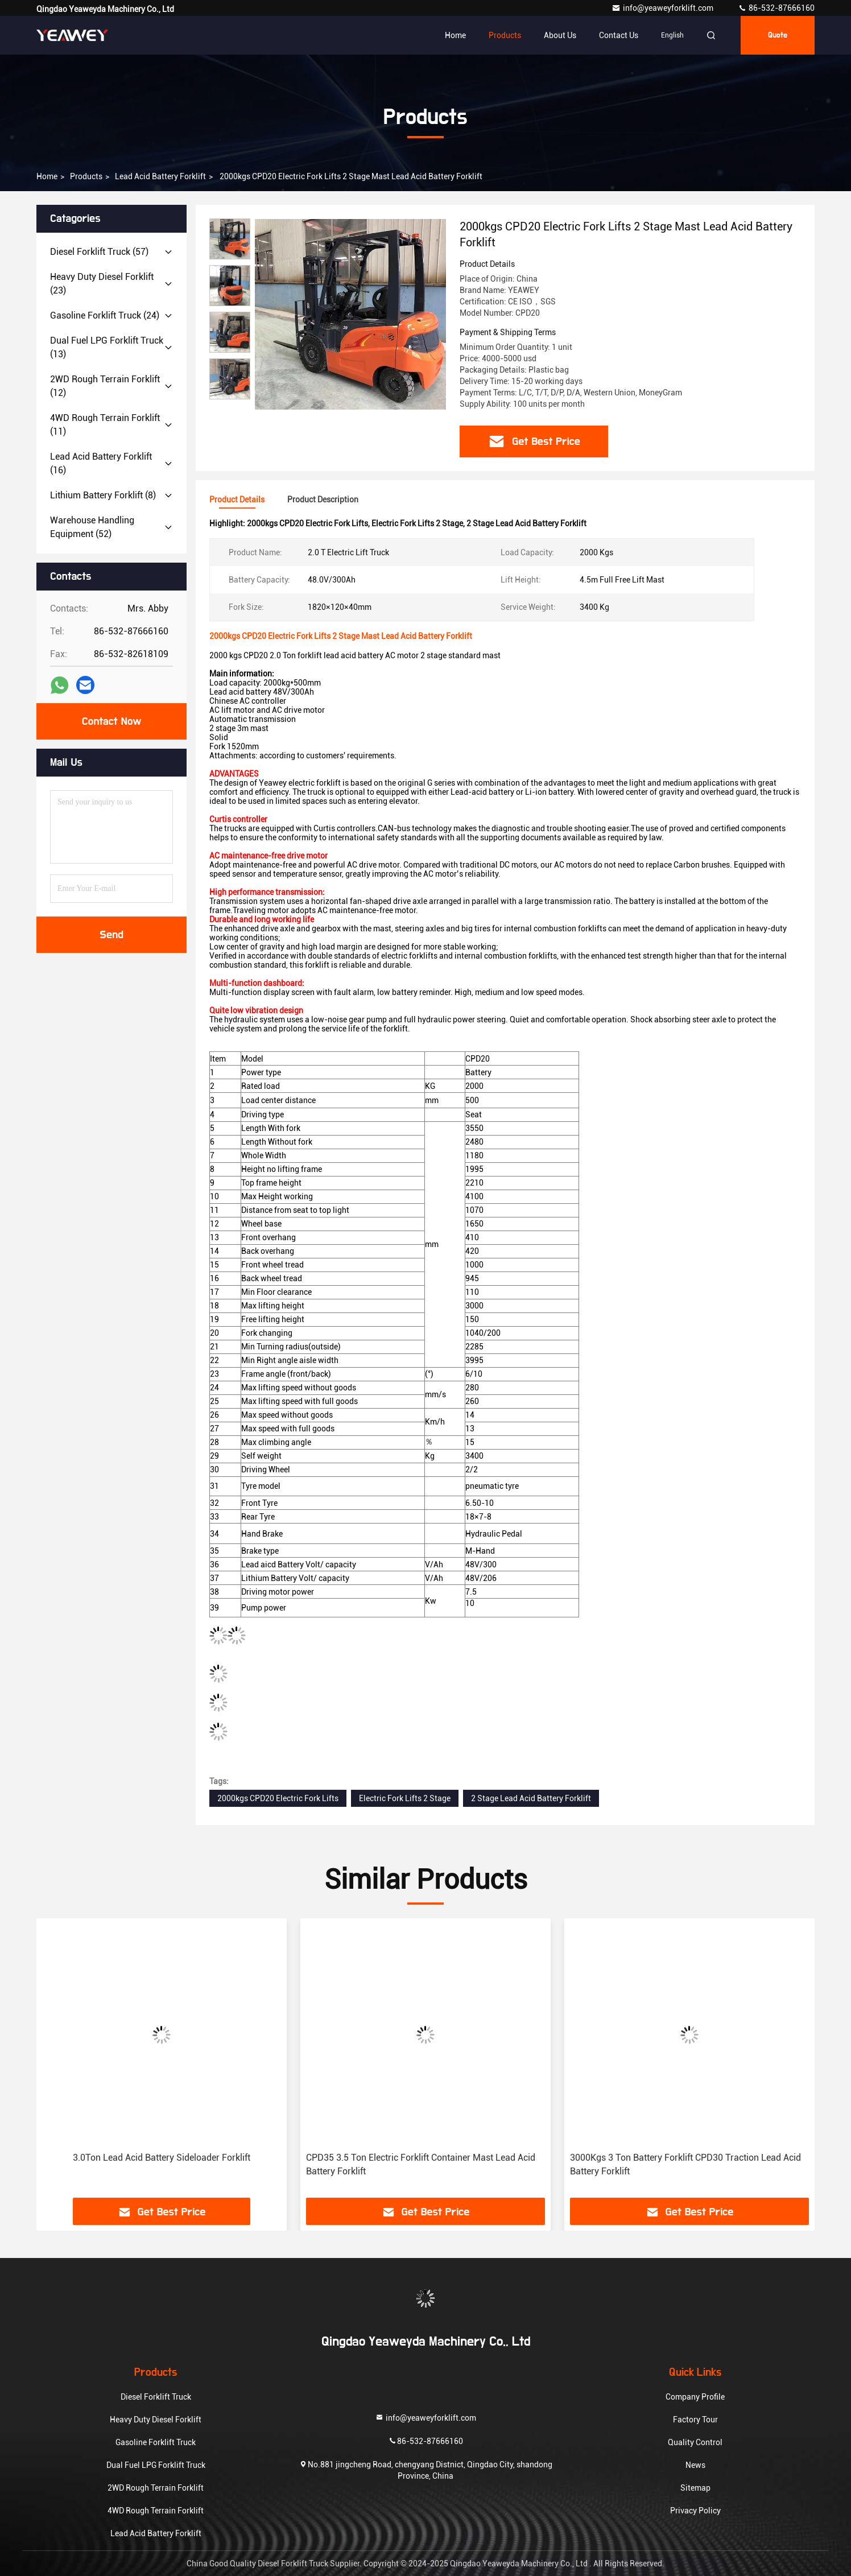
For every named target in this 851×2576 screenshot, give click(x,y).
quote (777, 35)
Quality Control (695, 2442)
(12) (105, 386)
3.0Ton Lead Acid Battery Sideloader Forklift (161, 2157)
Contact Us (618, 35)
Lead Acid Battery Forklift (160, 176)
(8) (103, 495)
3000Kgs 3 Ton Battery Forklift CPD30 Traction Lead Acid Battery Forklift (685, 2164)
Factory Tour (695, 2419)
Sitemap (695, 2487)
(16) (101, 463)
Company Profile (695, 2396)
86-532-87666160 (776, 8)
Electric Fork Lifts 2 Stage (405, 1798)
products (86, 176)
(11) (105, 424)
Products (505, 35)
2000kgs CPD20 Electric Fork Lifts (277, 1798)
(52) (92, 527)
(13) (106, 347)
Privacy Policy (695, 2510)
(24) (104, 315)
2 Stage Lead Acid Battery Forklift (531, 1798)
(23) (102, 283)
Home (455, 35)
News (695, 2465)
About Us (560, 35)
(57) (99, 251)
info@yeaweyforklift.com (663, 8)
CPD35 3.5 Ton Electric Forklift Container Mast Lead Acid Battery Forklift (420, 2164)
